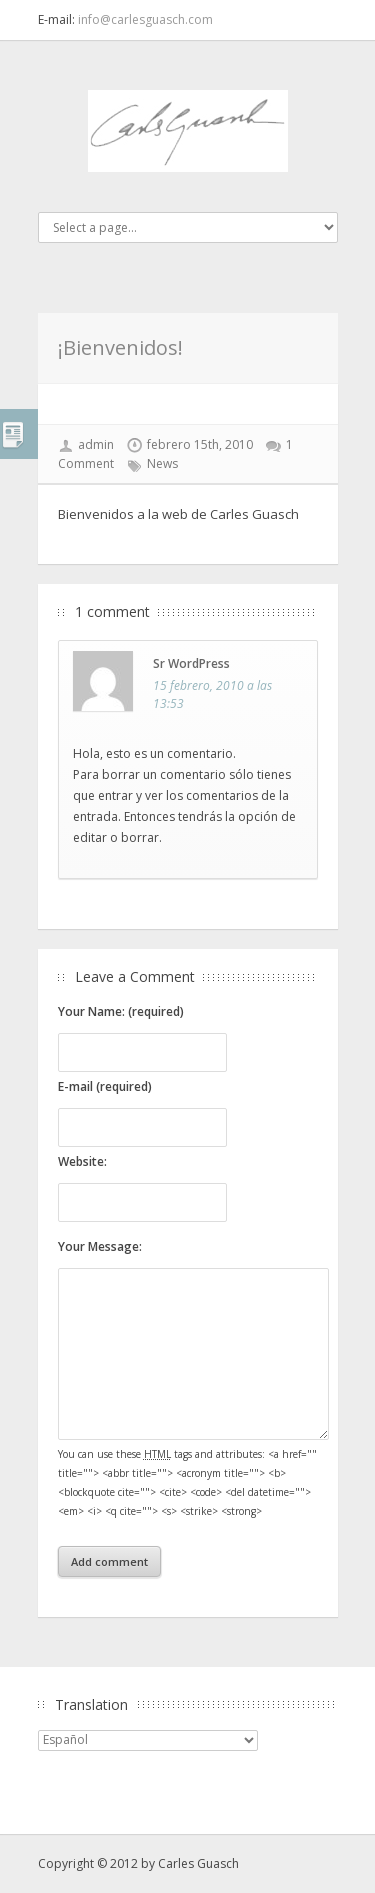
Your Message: (100, 1246)
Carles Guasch (198, 1863)
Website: (82, 1161)
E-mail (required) (105, 1086)
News (162, 463)
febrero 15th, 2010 (200, 444)
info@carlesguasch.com (145, 19)
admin (96, 444)
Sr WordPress (191, 663)
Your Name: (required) (121, 1011)
